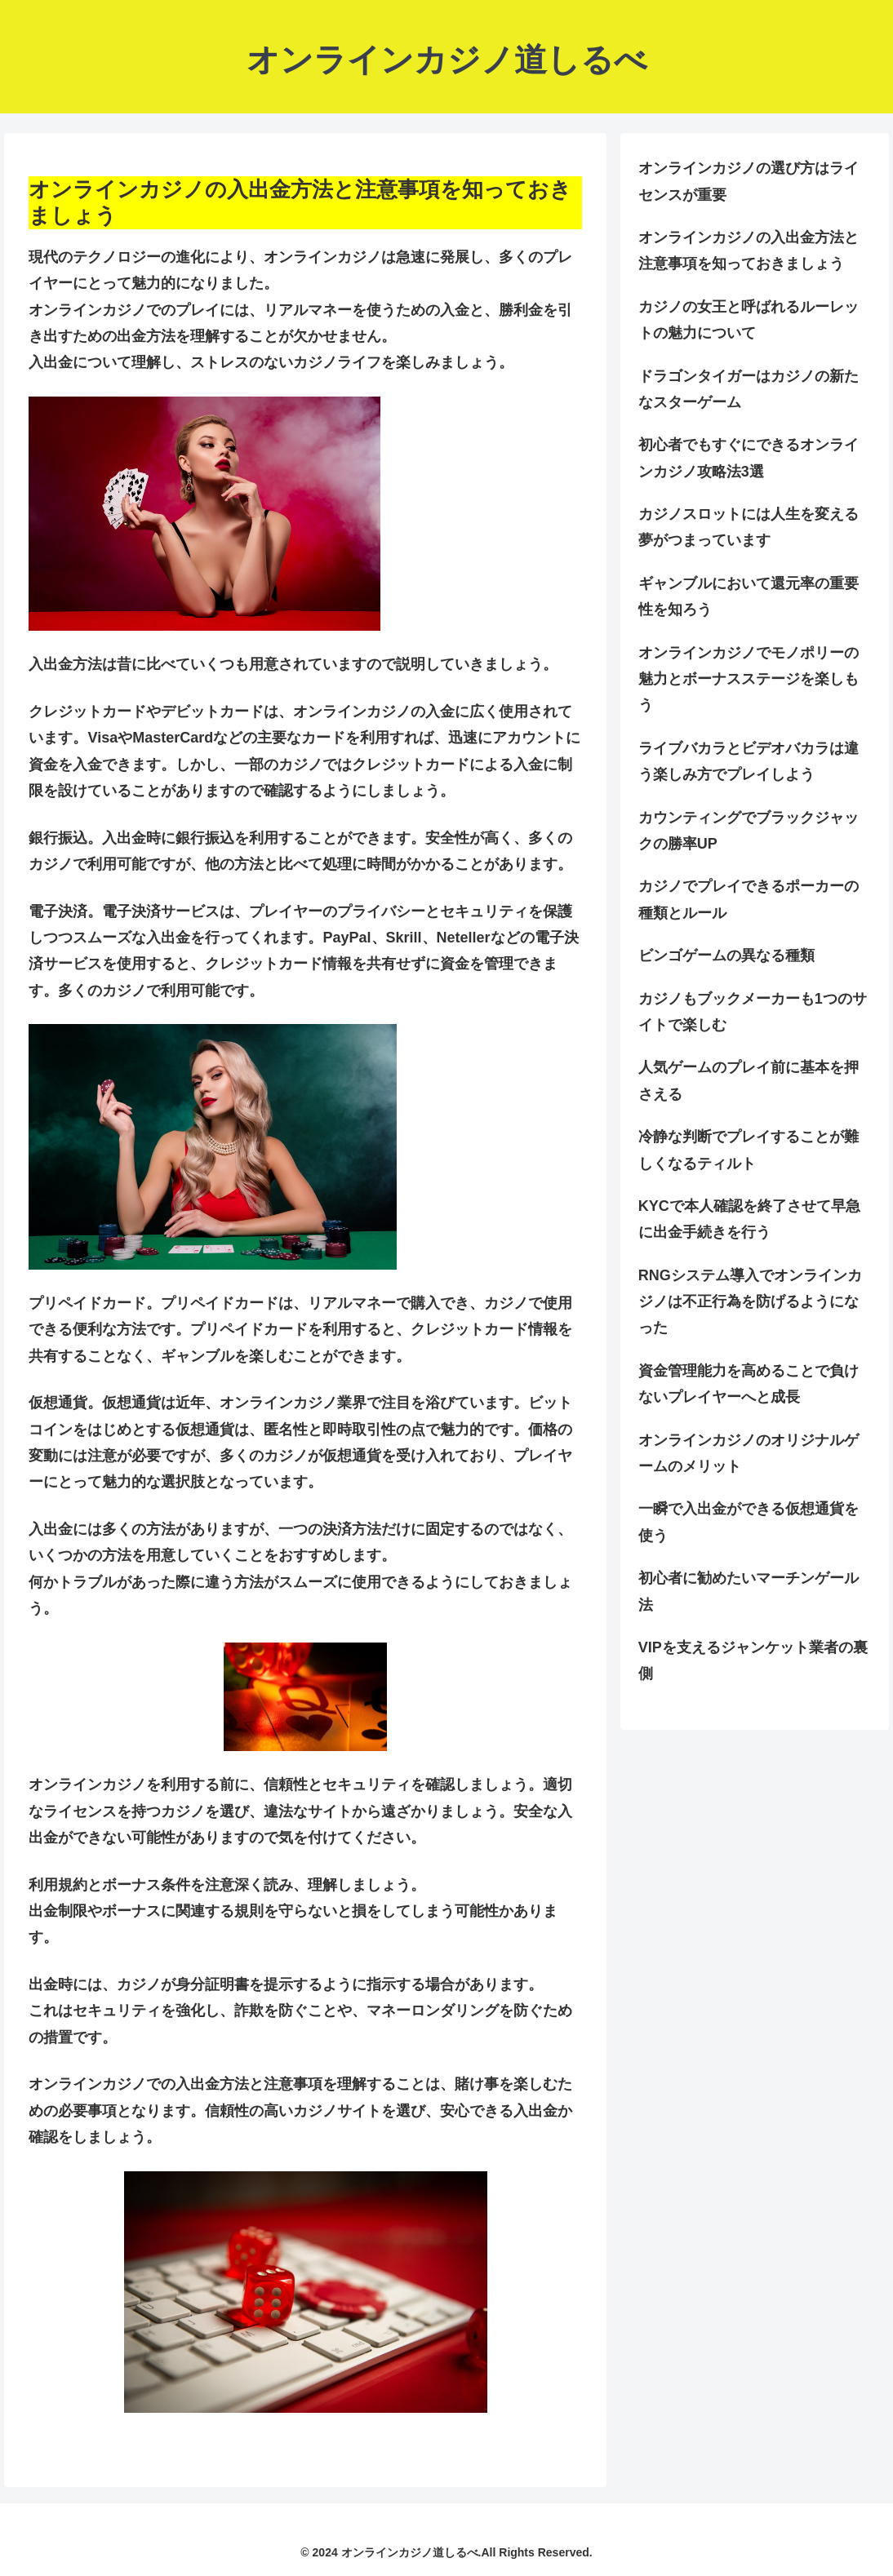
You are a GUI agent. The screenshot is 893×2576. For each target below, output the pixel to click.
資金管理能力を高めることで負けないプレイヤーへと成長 (748, 1384)
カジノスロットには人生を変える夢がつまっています (748, 527)
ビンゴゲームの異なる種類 (726, 955)
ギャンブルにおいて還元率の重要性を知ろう (748, 596)
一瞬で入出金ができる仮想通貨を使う (748, 1522)
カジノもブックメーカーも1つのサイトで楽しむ (752, 1012)
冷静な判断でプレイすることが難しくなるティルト (748, 1149)
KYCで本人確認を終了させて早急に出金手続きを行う (749, 1219)
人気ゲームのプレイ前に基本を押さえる (748, 1080)
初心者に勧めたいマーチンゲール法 (748, 1591)
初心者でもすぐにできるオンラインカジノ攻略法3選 (748, 458)
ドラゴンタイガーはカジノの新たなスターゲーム (748, 389)
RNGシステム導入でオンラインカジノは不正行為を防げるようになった (750, 1302)
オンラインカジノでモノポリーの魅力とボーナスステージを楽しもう (748, 679)
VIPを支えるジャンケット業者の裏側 (753, 1660)
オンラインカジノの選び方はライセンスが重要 (748, 181)
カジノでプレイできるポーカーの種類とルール (748, 899)
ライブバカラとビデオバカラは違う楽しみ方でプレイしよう (748, 761)
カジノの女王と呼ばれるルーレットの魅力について (748, 320)
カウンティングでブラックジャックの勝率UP (748, 830)
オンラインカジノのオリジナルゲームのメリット (748, 1453)
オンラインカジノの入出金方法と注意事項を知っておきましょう (748, 250)
